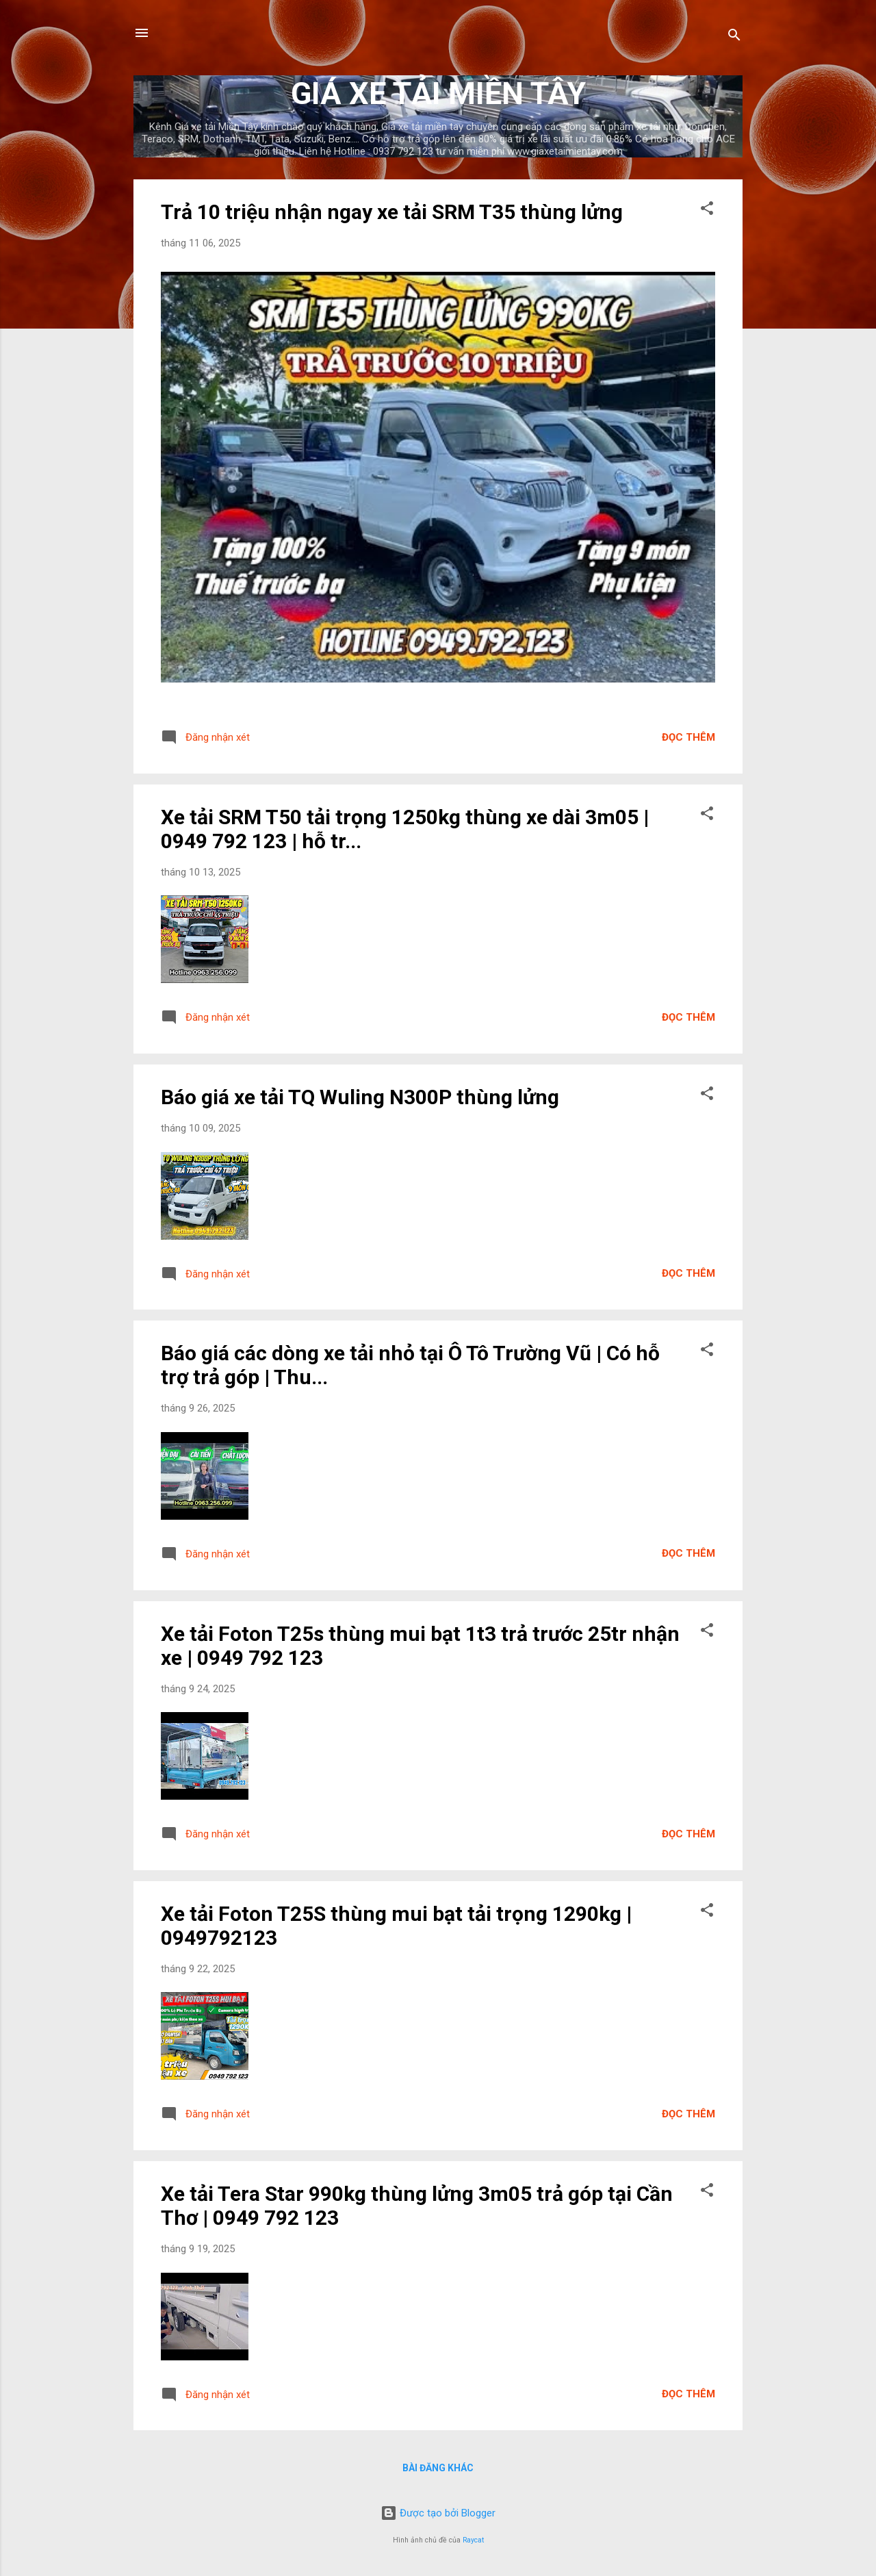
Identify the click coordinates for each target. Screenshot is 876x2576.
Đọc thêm (688, 737)
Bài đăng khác (438, 2467)
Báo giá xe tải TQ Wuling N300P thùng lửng (360, 1097)
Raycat (473, 2540)
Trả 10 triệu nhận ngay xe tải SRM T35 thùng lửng (392, 212)
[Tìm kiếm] (734, 37)
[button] (707, 210)
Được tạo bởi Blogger (438, 2513)
